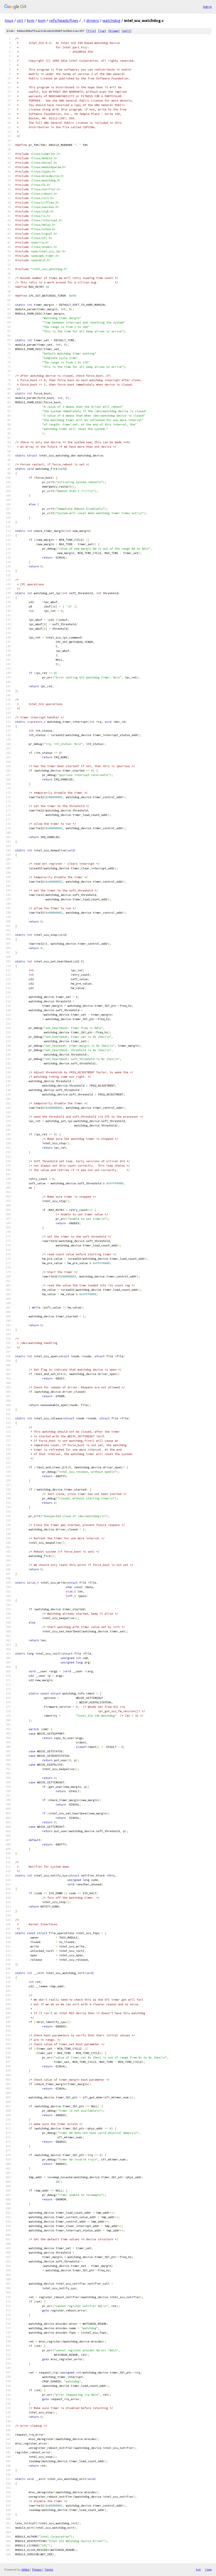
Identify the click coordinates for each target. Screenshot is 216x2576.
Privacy (37, 2570)
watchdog (111, 20)
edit (126, 31)
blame (114, 31)
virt (20, 20)
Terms (48, 2570)
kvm (30, 20)
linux (9, 20)
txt (198, 2569)
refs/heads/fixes (63, 20)
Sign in (207, 7)
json (208, 2569)
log (102, 31)
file (91, 31)
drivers (92, 20)
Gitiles (25, 2570)
